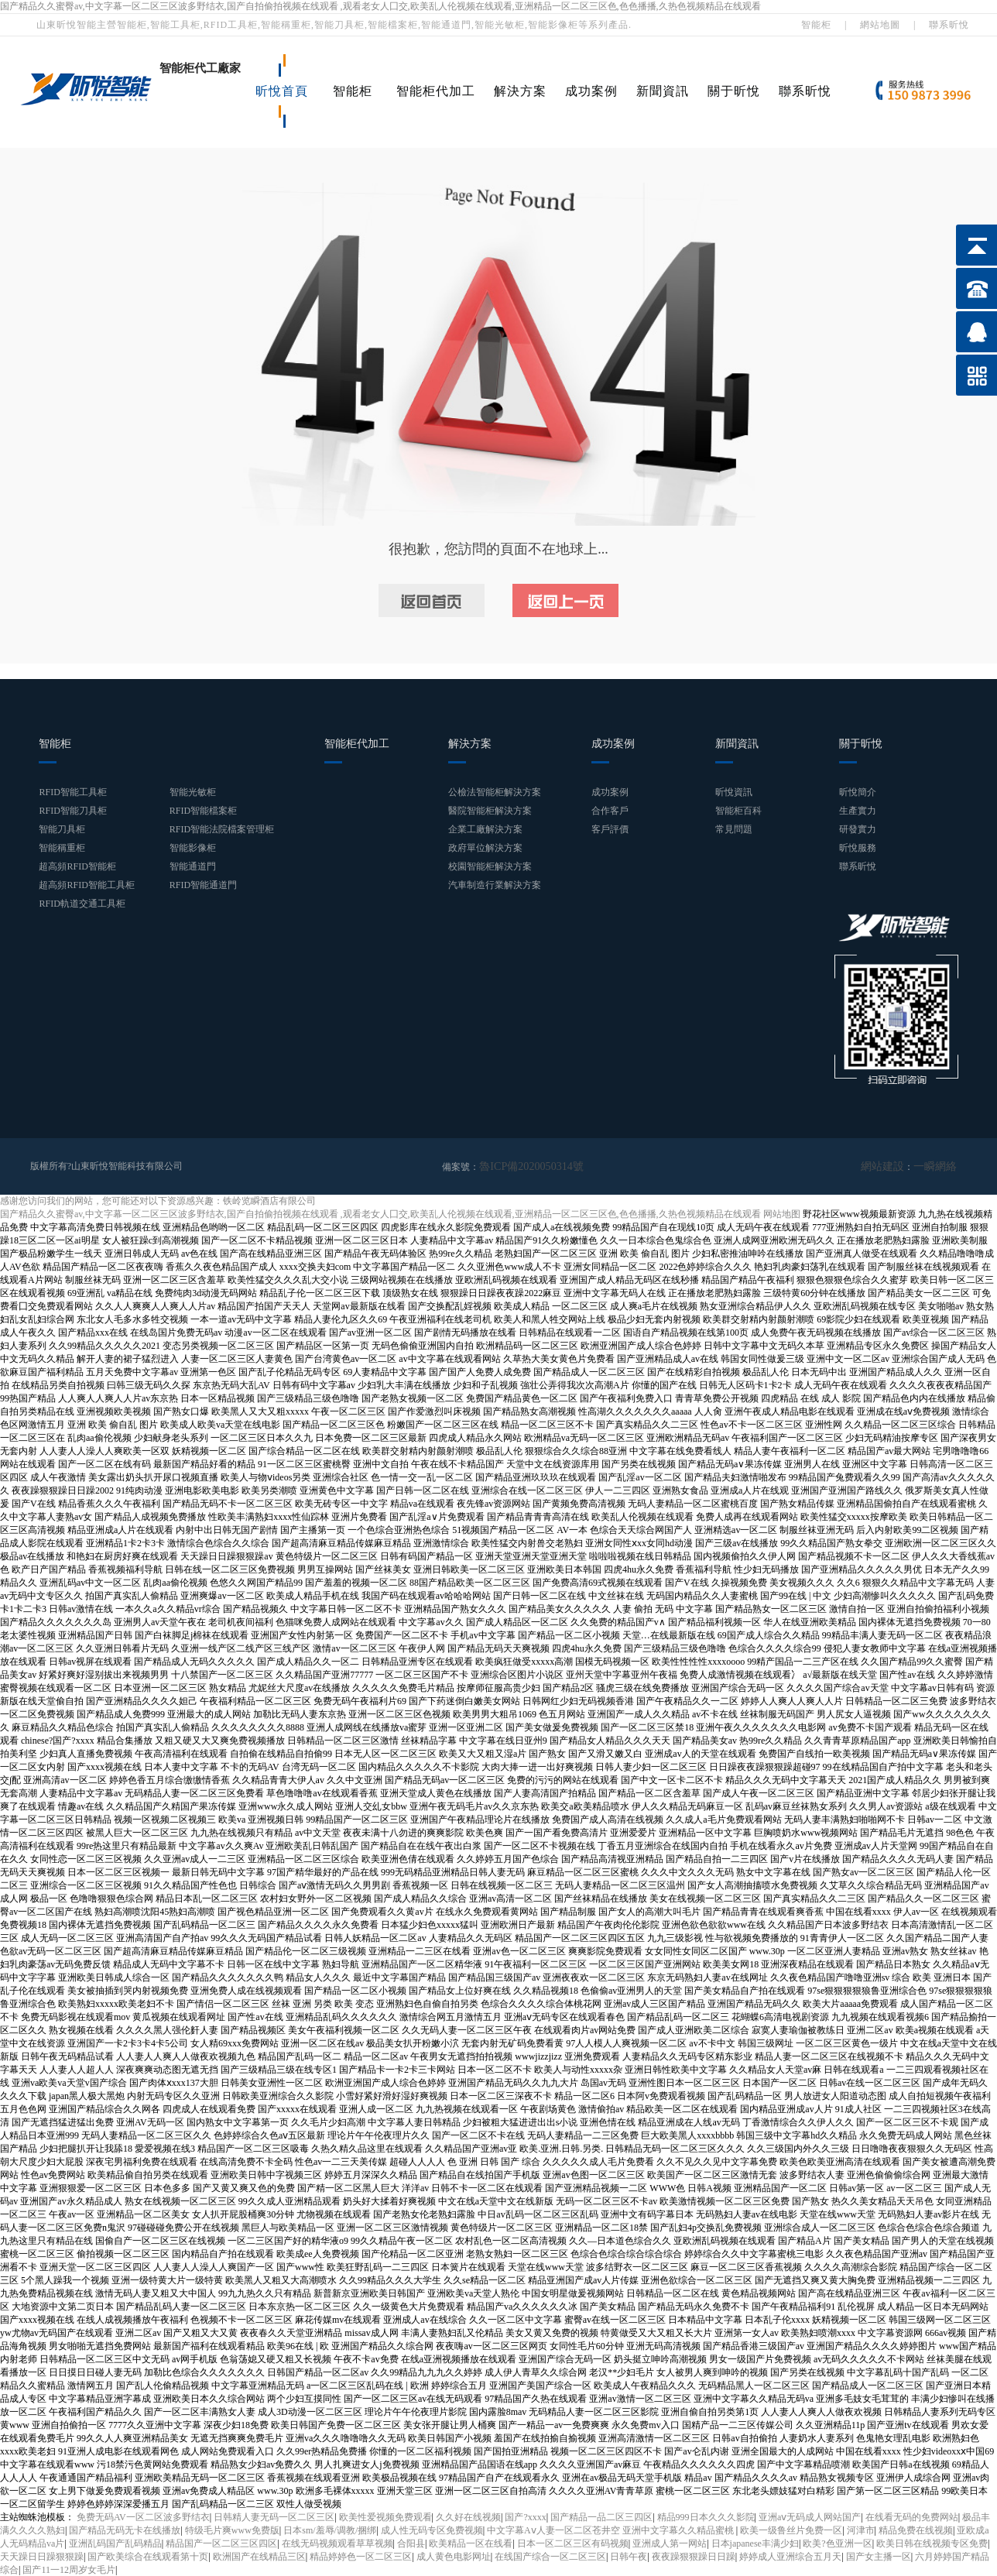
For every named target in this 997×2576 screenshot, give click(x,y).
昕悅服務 (857, 847)
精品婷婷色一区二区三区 (361, 2555)
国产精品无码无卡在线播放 (124, 2529)
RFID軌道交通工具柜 (82, 903)
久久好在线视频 (468, 2516)
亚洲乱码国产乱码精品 (115, 2542)
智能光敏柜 (193, 792)
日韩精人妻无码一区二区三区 (274, 2516)
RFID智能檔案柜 (203, 810)
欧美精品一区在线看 (470, 2542)
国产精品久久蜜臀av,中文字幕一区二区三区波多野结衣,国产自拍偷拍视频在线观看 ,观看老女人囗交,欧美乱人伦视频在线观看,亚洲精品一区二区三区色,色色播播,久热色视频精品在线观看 (380, 6)
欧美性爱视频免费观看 (385, 2516)
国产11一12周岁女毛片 (68, 2569)
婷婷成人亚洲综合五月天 (790, 2555)
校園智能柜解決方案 (490, 866)
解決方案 (520, 91)
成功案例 (591, 91)
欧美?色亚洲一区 (837, 2542)
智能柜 (816, 24)
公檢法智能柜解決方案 (494, 792)
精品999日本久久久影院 (706, 2516)
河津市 (861, 2529)
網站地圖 (880, 24)
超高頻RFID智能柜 (77, 866)
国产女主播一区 (878, 2555)
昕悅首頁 (281, 91)
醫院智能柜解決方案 (490, 810)
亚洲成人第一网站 (669, 2542)
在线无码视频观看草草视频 (337, 2542)
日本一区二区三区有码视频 (573, 2542)
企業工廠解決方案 (485, 829)
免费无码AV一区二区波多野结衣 (143, 2516)
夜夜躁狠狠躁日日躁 (693, 2555)
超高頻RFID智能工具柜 (86, 885)
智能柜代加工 (435, 91)
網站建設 (891, 1166)
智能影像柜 (193, 847)
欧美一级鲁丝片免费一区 (791, 2529)
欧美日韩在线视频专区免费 (932, 2542)
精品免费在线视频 (916, 2529)
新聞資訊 (662, 91)
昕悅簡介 (857, 792)
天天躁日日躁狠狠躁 (42, 2555)
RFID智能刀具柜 (72, 810)
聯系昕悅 (949, 24)
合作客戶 (610, 810)
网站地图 (781, 1213)
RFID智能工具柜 (72, 792)
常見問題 (733, 829)
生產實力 (857, 810)
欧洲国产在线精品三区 (259, 2555)
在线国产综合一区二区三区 (550, 2555)
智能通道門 (193, 866)
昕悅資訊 (733, 792)
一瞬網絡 (938, 1166)
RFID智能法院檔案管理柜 (222, 829)
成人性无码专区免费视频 (432, 2529)
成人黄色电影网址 (453, 2555)
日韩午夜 (628, 2555)
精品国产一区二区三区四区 (221, 2542)
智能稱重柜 (62, 847)
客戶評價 (610, 829)
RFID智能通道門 (203, 885)
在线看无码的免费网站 (911, 2516)
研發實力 (857, 829)
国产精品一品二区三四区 (601, 2516)
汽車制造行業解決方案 (494, 885)
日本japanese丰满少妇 (755, 2542)
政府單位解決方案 (485, 847)
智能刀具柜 (62, 829)
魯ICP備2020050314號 (523, 1166)
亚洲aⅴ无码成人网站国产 (810, 2516)
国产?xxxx (525, 2516)
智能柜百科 (738, 810)
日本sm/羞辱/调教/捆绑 (329, 2529)
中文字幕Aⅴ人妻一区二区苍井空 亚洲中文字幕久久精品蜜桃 (611, 2529)
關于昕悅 (733, 91)
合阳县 (411, 2542)
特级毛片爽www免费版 (232, 2529)
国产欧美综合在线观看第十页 (147, 2555)
